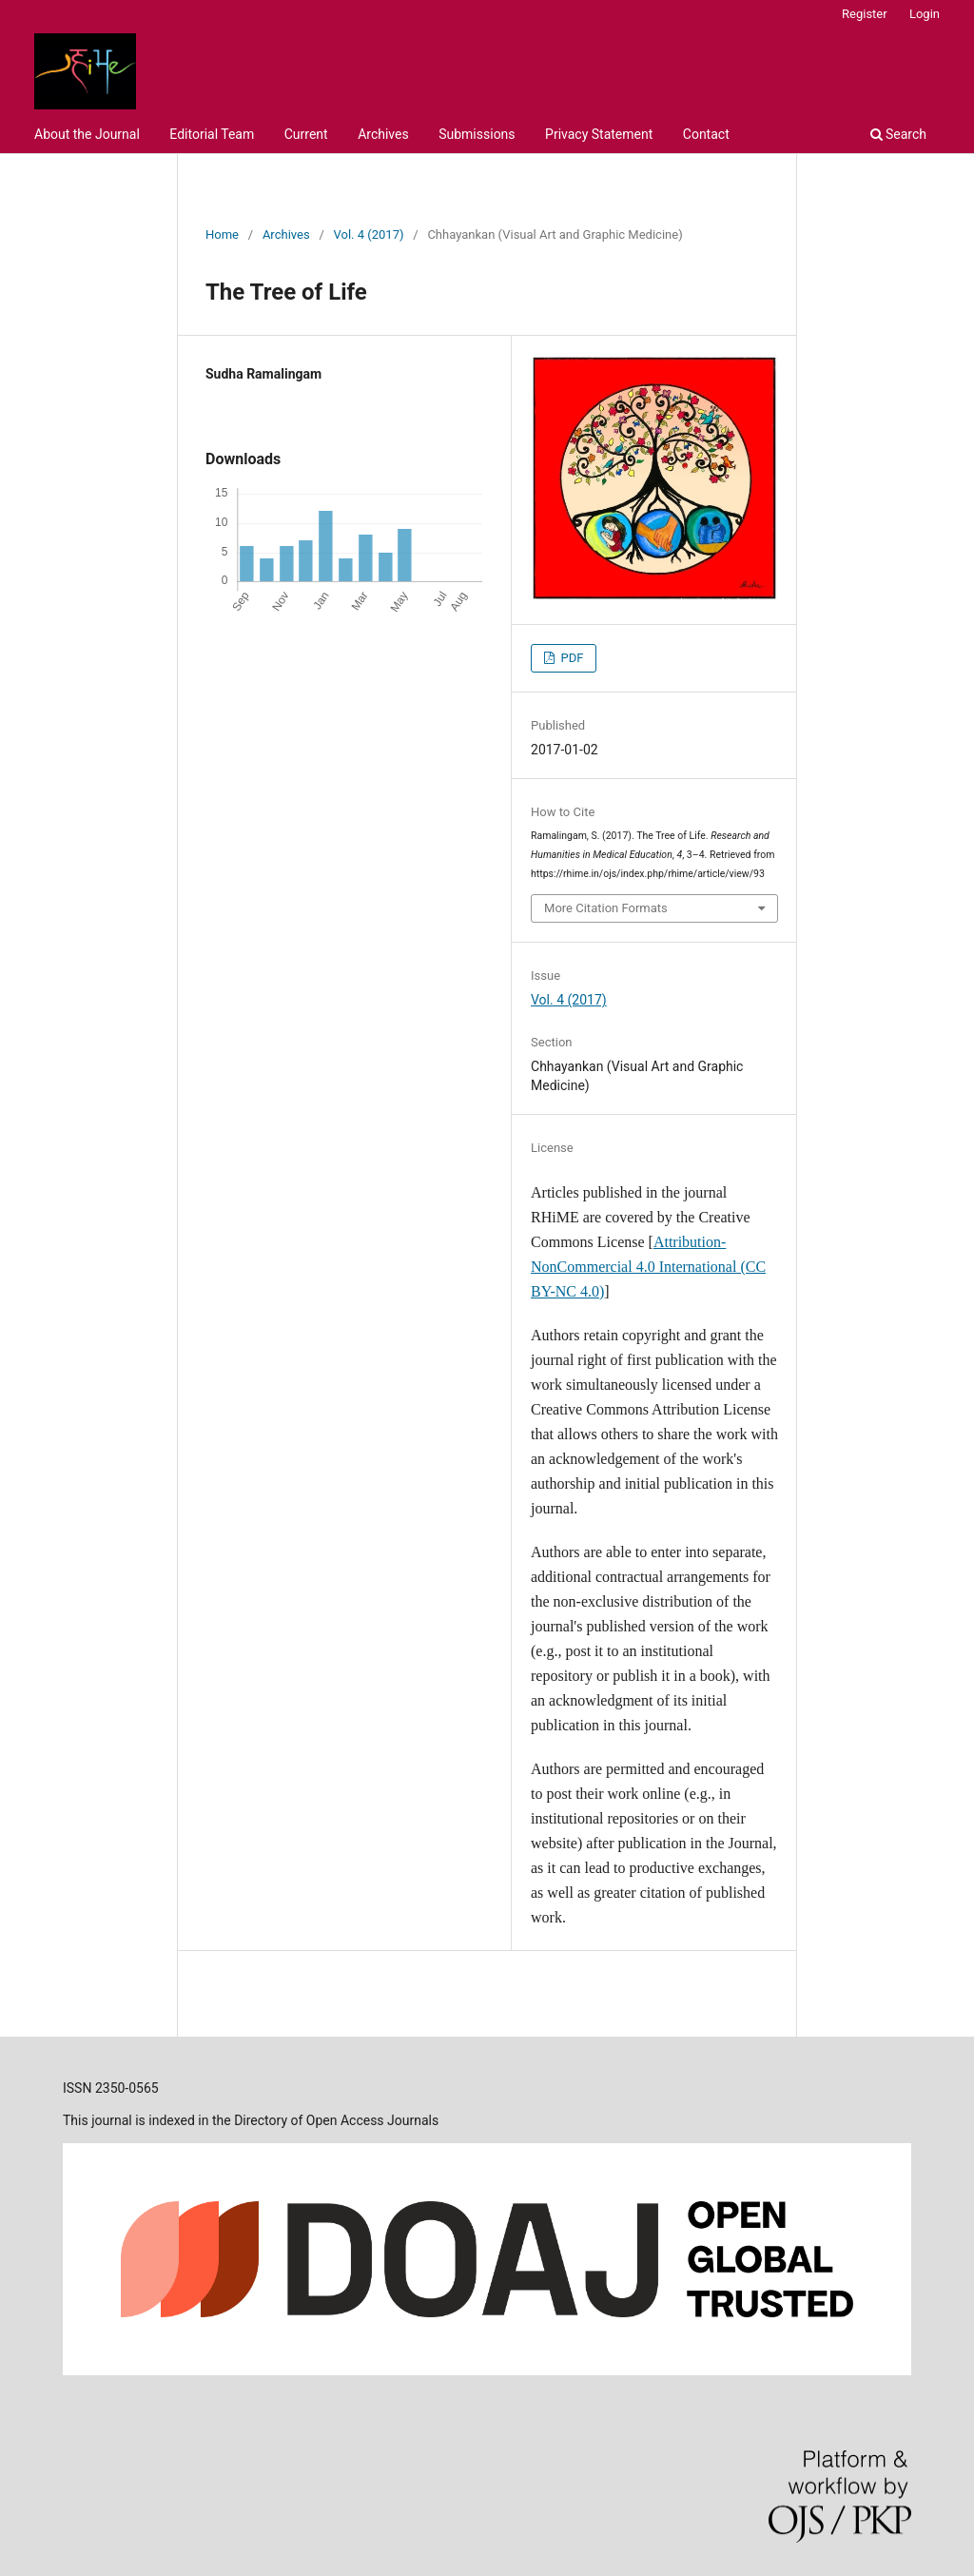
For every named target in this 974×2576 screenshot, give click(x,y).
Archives (383, 134)
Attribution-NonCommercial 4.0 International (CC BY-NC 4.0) (648, 1266)
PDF (570, 658)
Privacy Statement (599, 134)
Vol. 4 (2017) (369, 234)
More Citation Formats (606, 908)
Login (924, 14)
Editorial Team (211, 134)
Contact (706, 134)
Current (306, 134)
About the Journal (87, 134)
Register (864, 14)
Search (898, 134)
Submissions (476, 134)
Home (222, 234)
